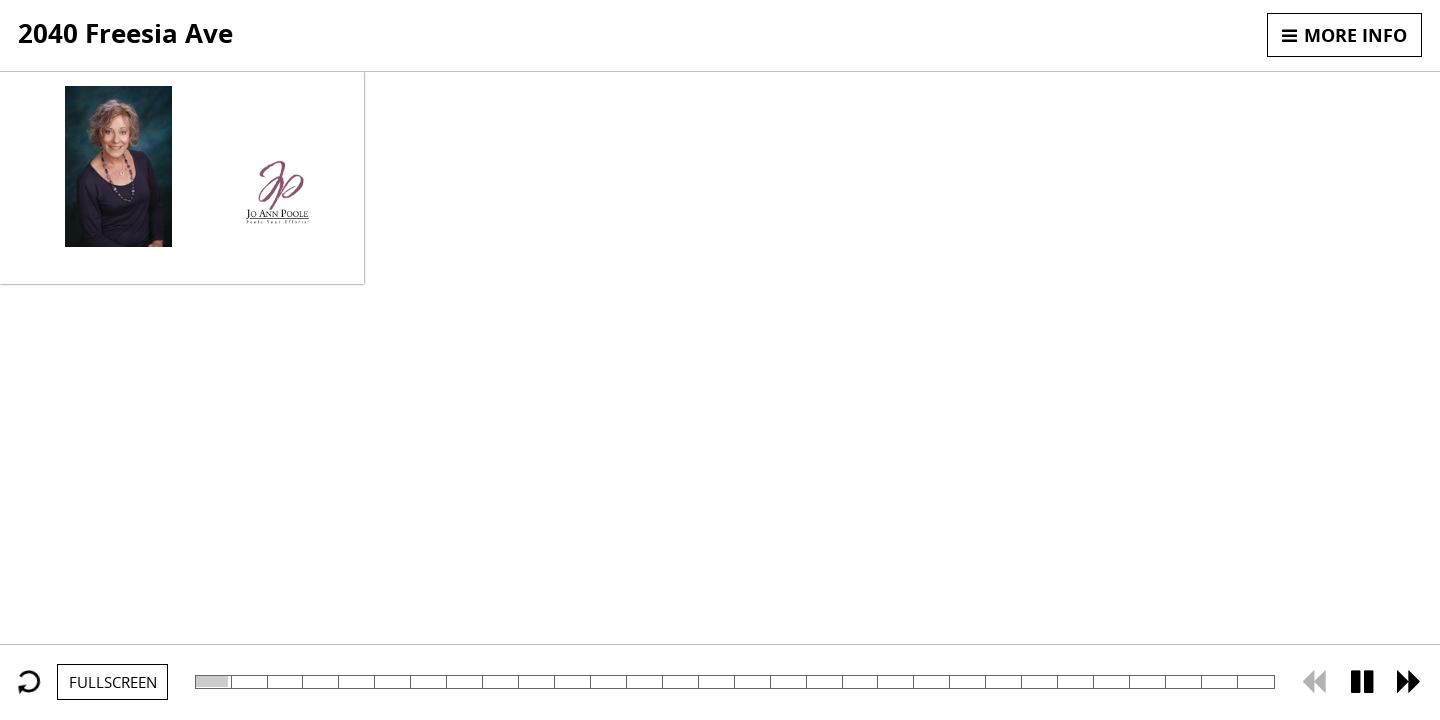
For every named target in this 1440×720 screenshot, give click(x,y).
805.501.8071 (277, 138)
